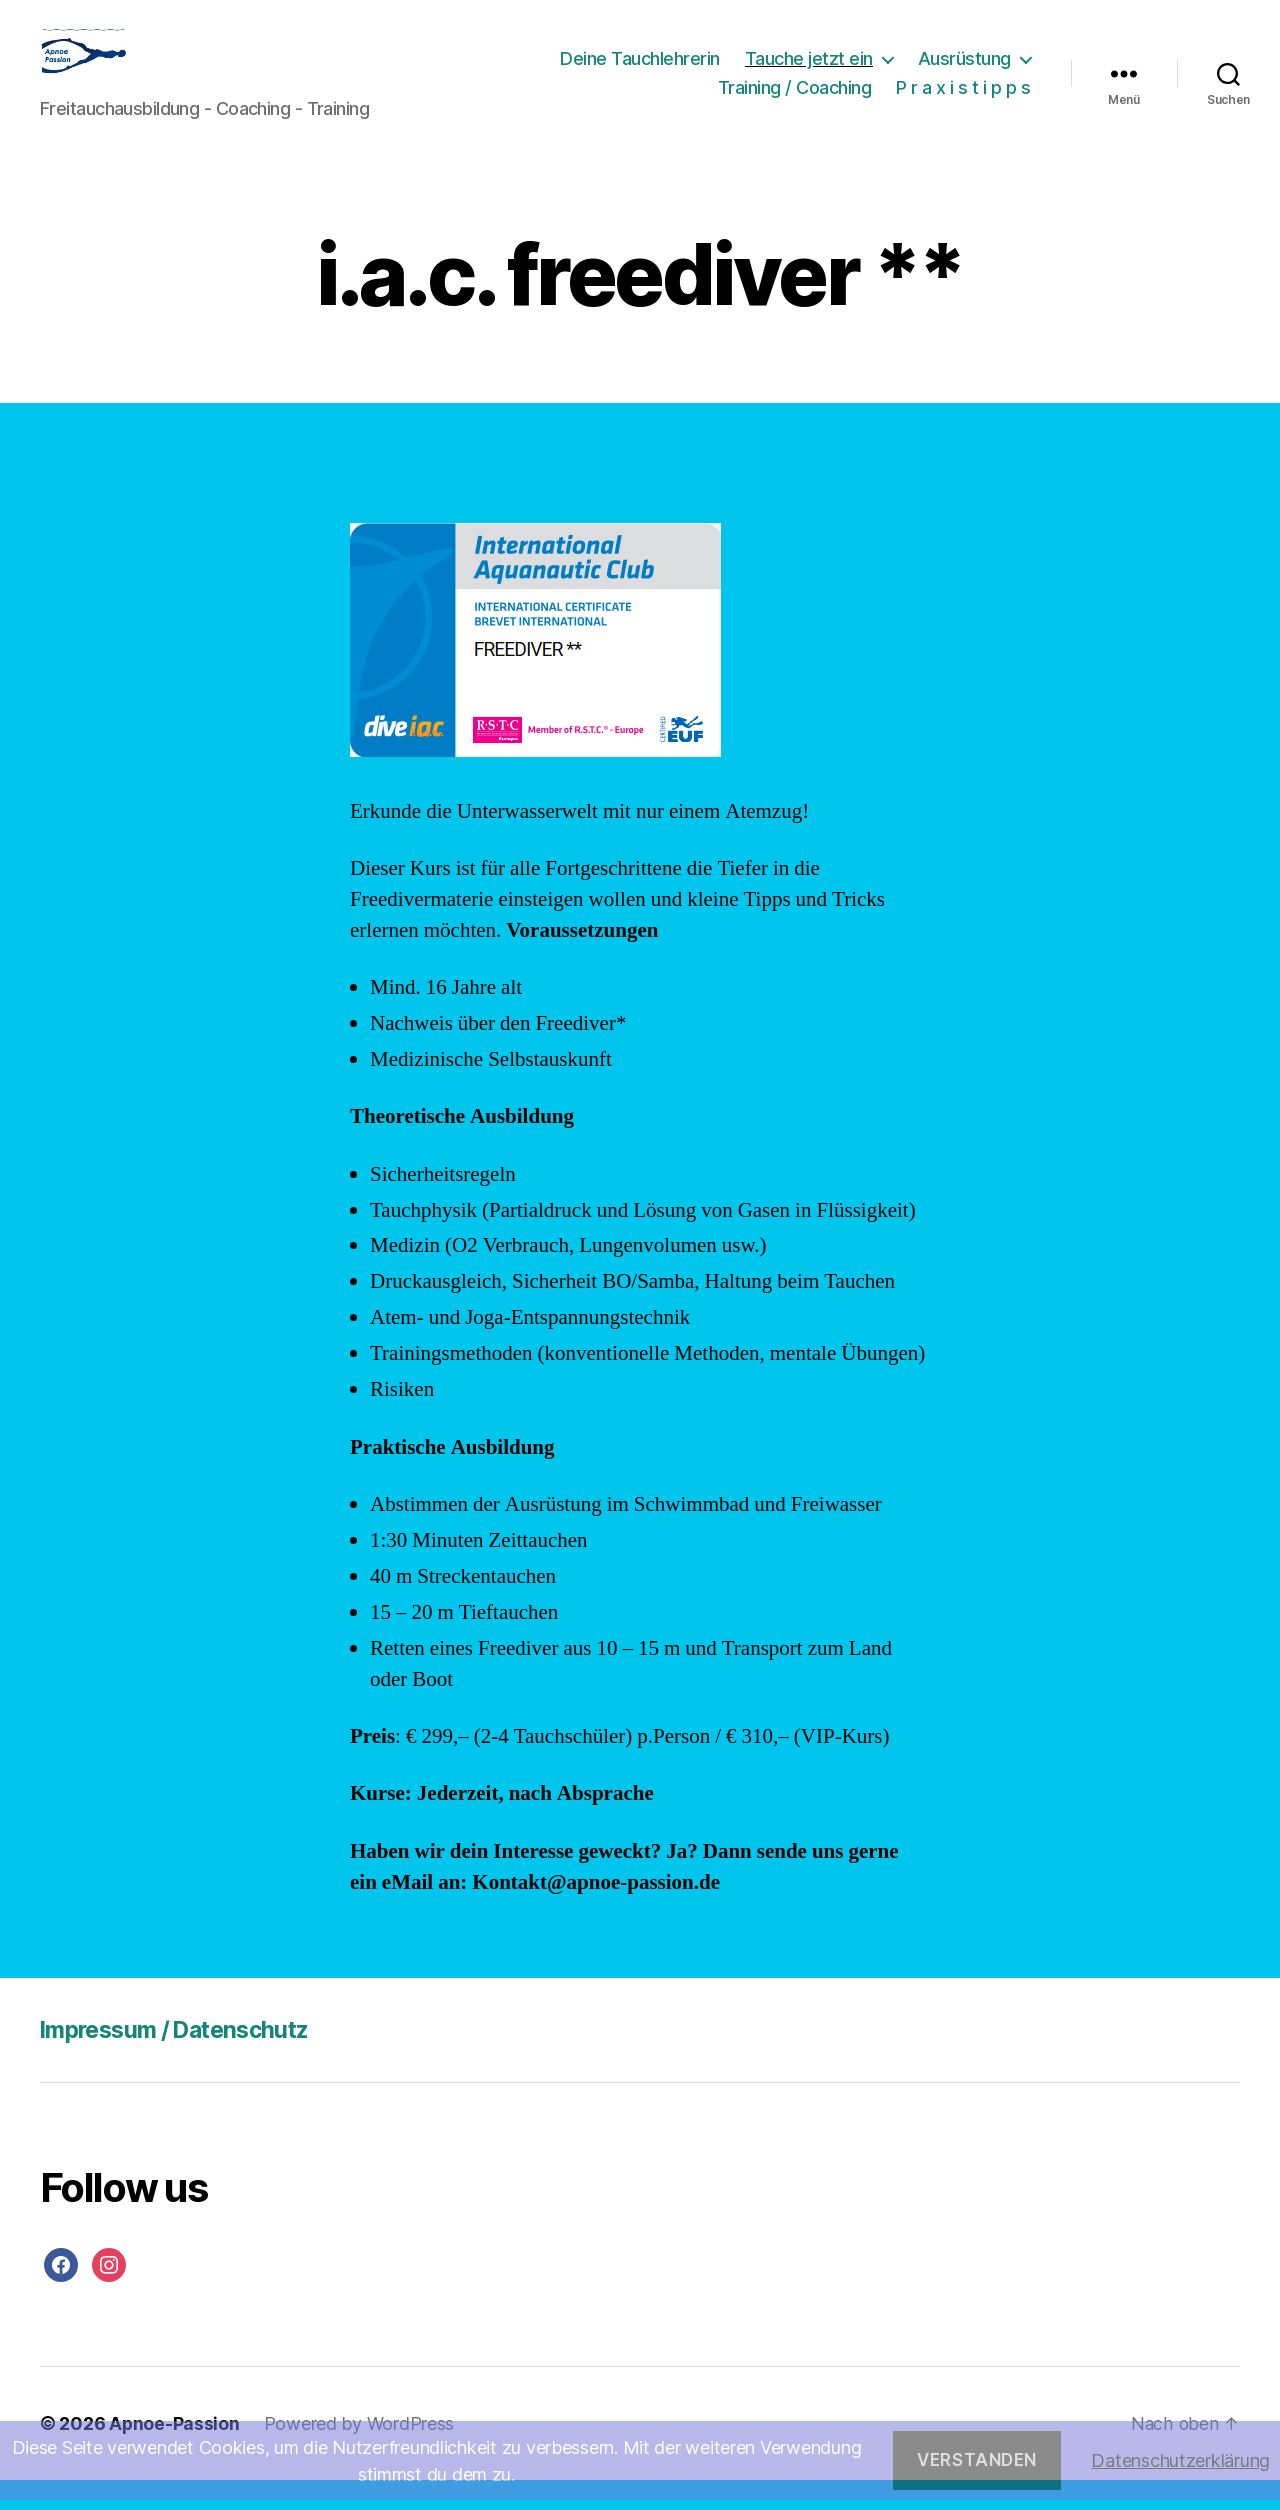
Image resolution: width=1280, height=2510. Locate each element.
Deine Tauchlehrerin (640, 73)
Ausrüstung (964, 73)
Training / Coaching (795, 102)
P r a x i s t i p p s (963, 102)
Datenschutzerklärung (1180, 2460)
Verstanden (977, 2460)
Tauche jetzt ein (809, 73)
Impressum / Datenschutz (183, 2059)
